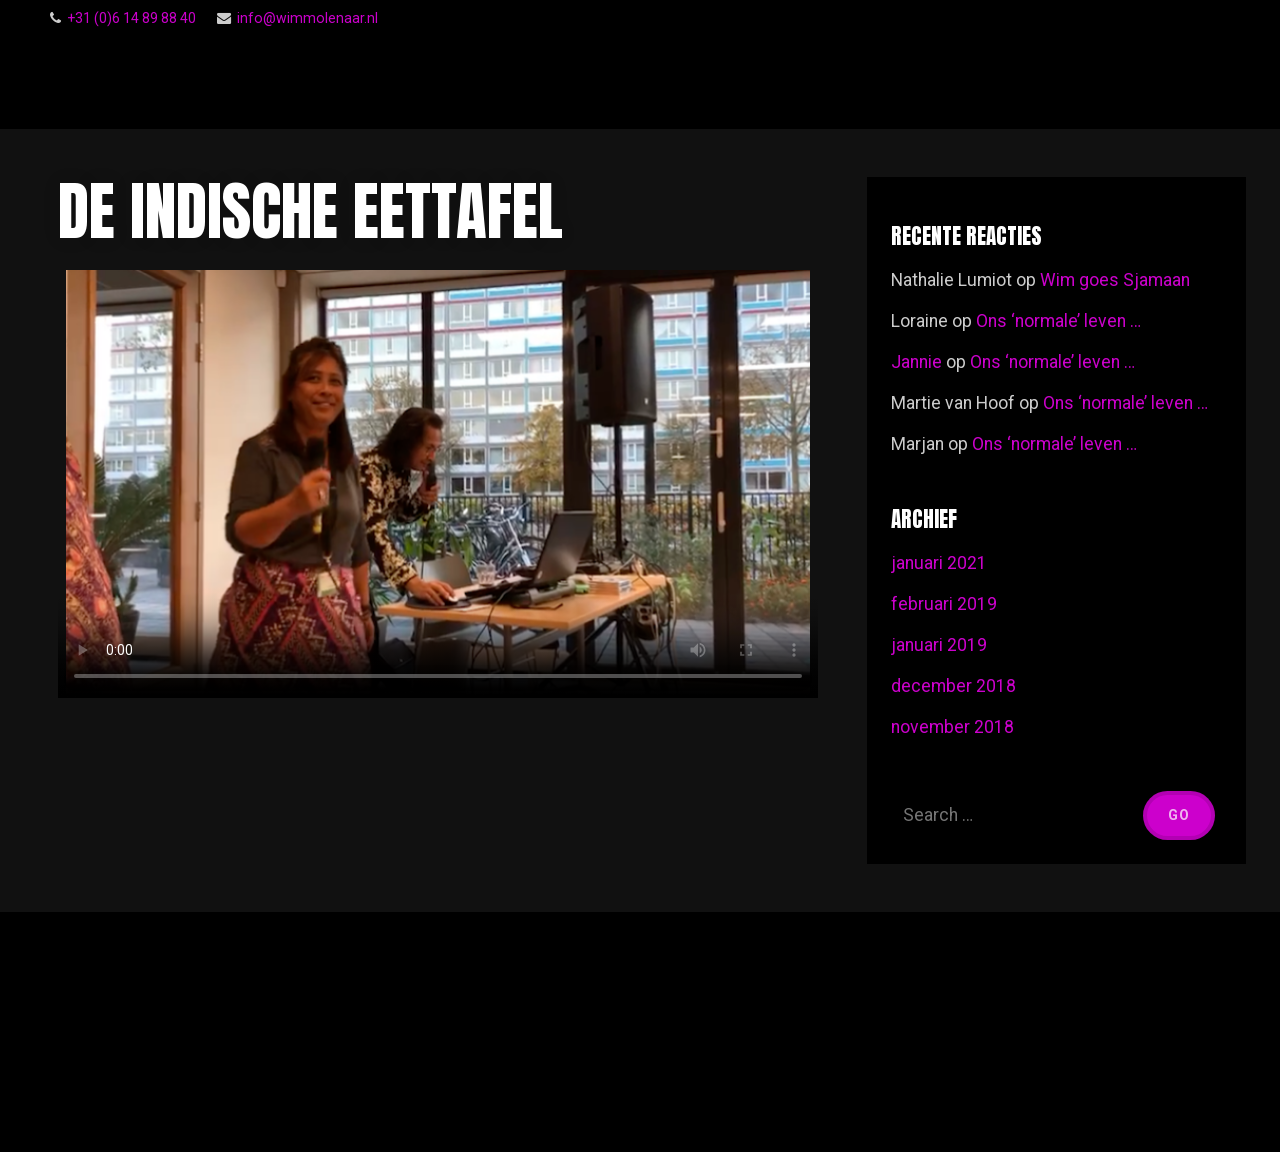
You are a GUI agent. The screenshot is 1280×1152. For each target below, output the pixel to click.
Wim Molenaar (218, 82)
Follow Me (787, 82)
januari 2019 (939, 645)
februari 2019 (944, 604)
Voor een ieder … (1038, 82)
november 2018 (952, 727)
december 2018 (953, 686)
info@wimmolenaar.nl (307, 18)
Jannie (916, 362)
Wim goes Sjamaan (1115, 280)
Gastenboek (910, 81)
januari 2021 (939, 563)
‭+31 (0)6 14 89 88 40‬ (131, 18)
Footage (1170, 82)
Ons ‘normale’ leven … (1058, 321)
